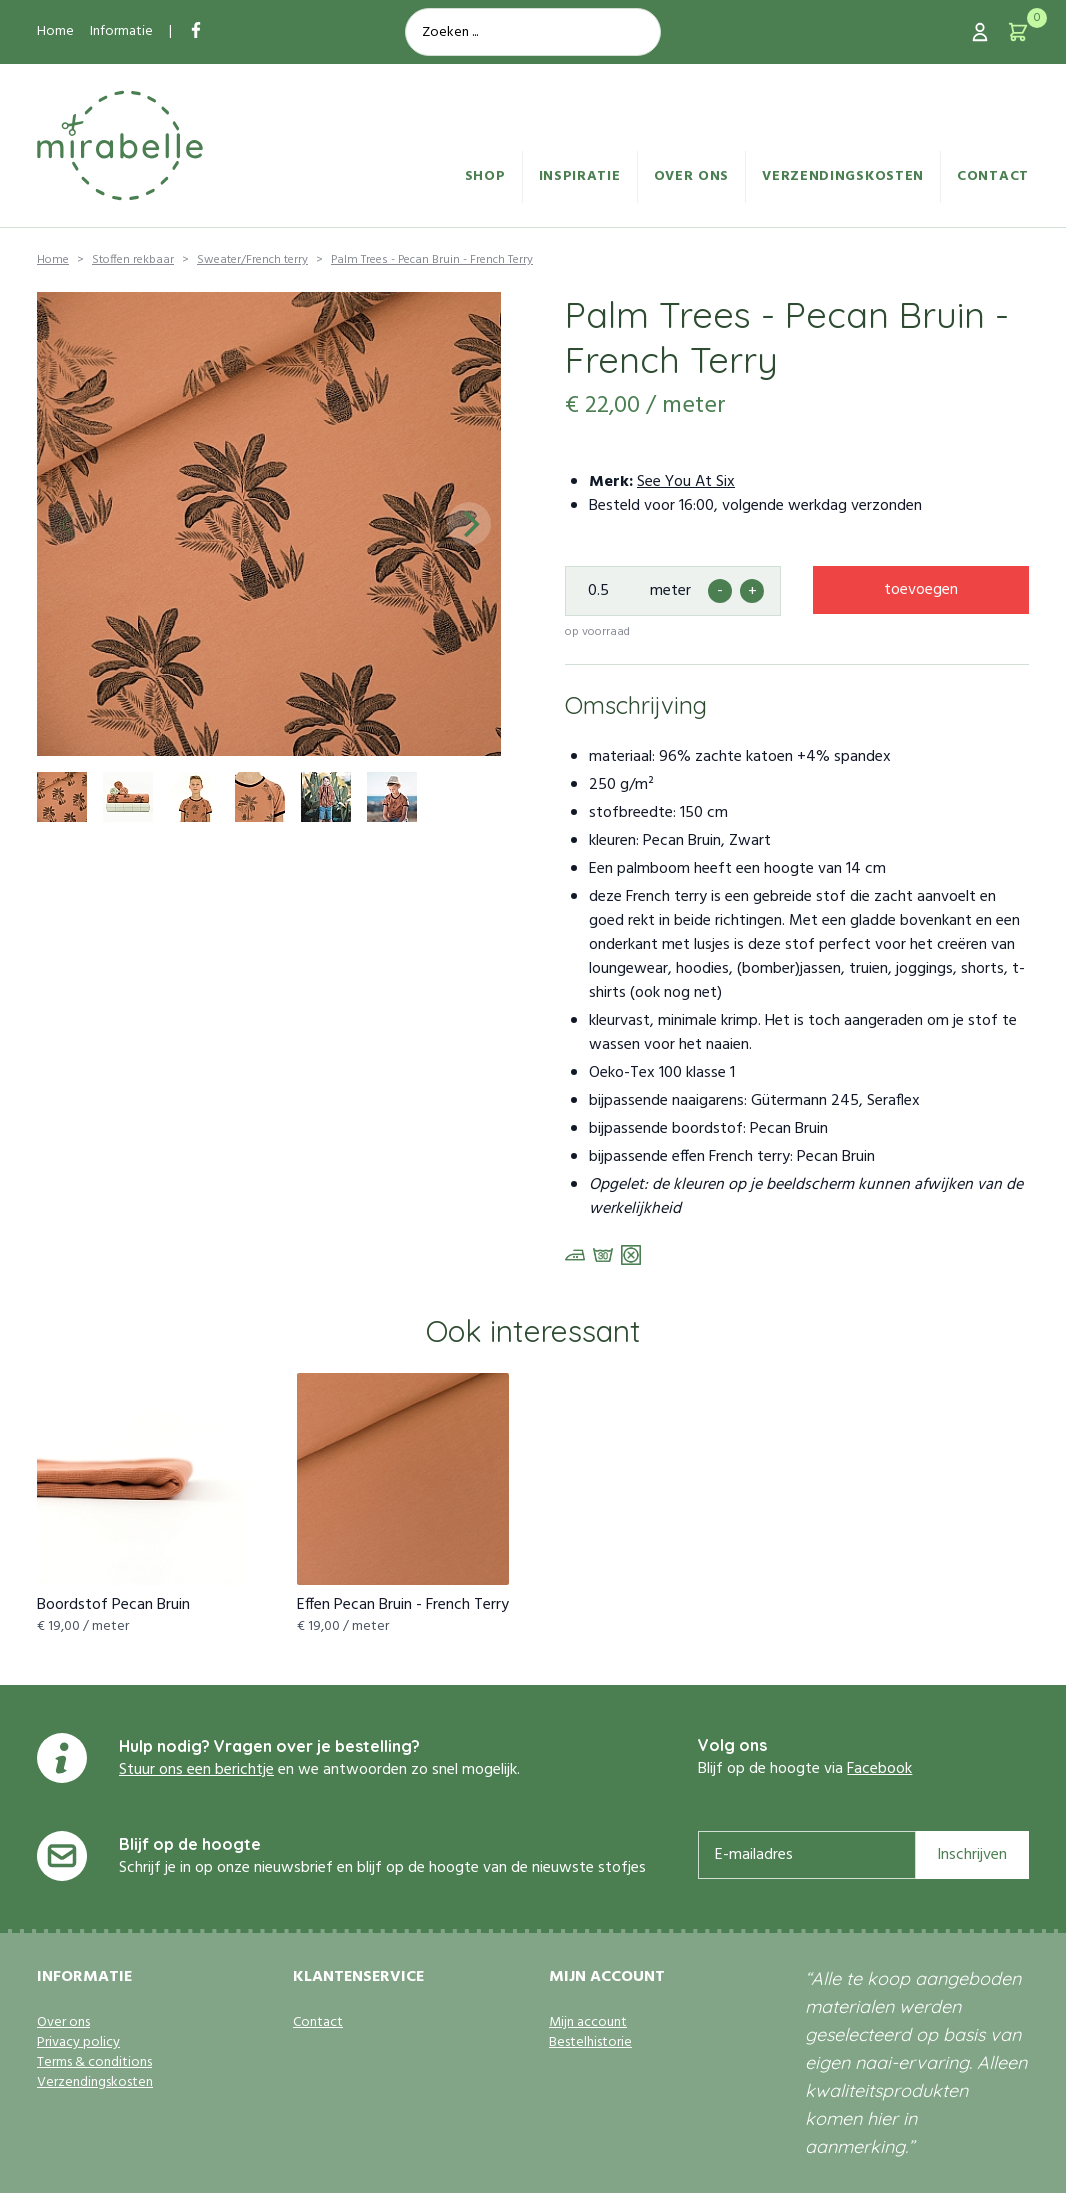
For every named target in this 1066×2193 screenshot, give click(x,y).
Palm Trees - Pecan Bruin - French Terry (432, 260)
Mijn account (588, 2023)
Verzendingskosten (843, 176)
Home (55, 31)
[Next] (469, 524)
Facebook (879, 1769)
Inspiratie (580, 176)
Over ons (692, 176)
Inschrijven (972, 1855)
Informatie (121, 31)
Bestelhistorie (590, 2043)
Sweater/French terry (252, 260)
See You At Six (686, 482)
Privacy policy (78, 2043)
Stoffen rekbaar (133, 260)
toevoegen (921, 590)
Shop (485, 176)
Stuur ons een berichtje (196, 1770)
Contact (993, 176)
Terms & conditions (94, 2063)
